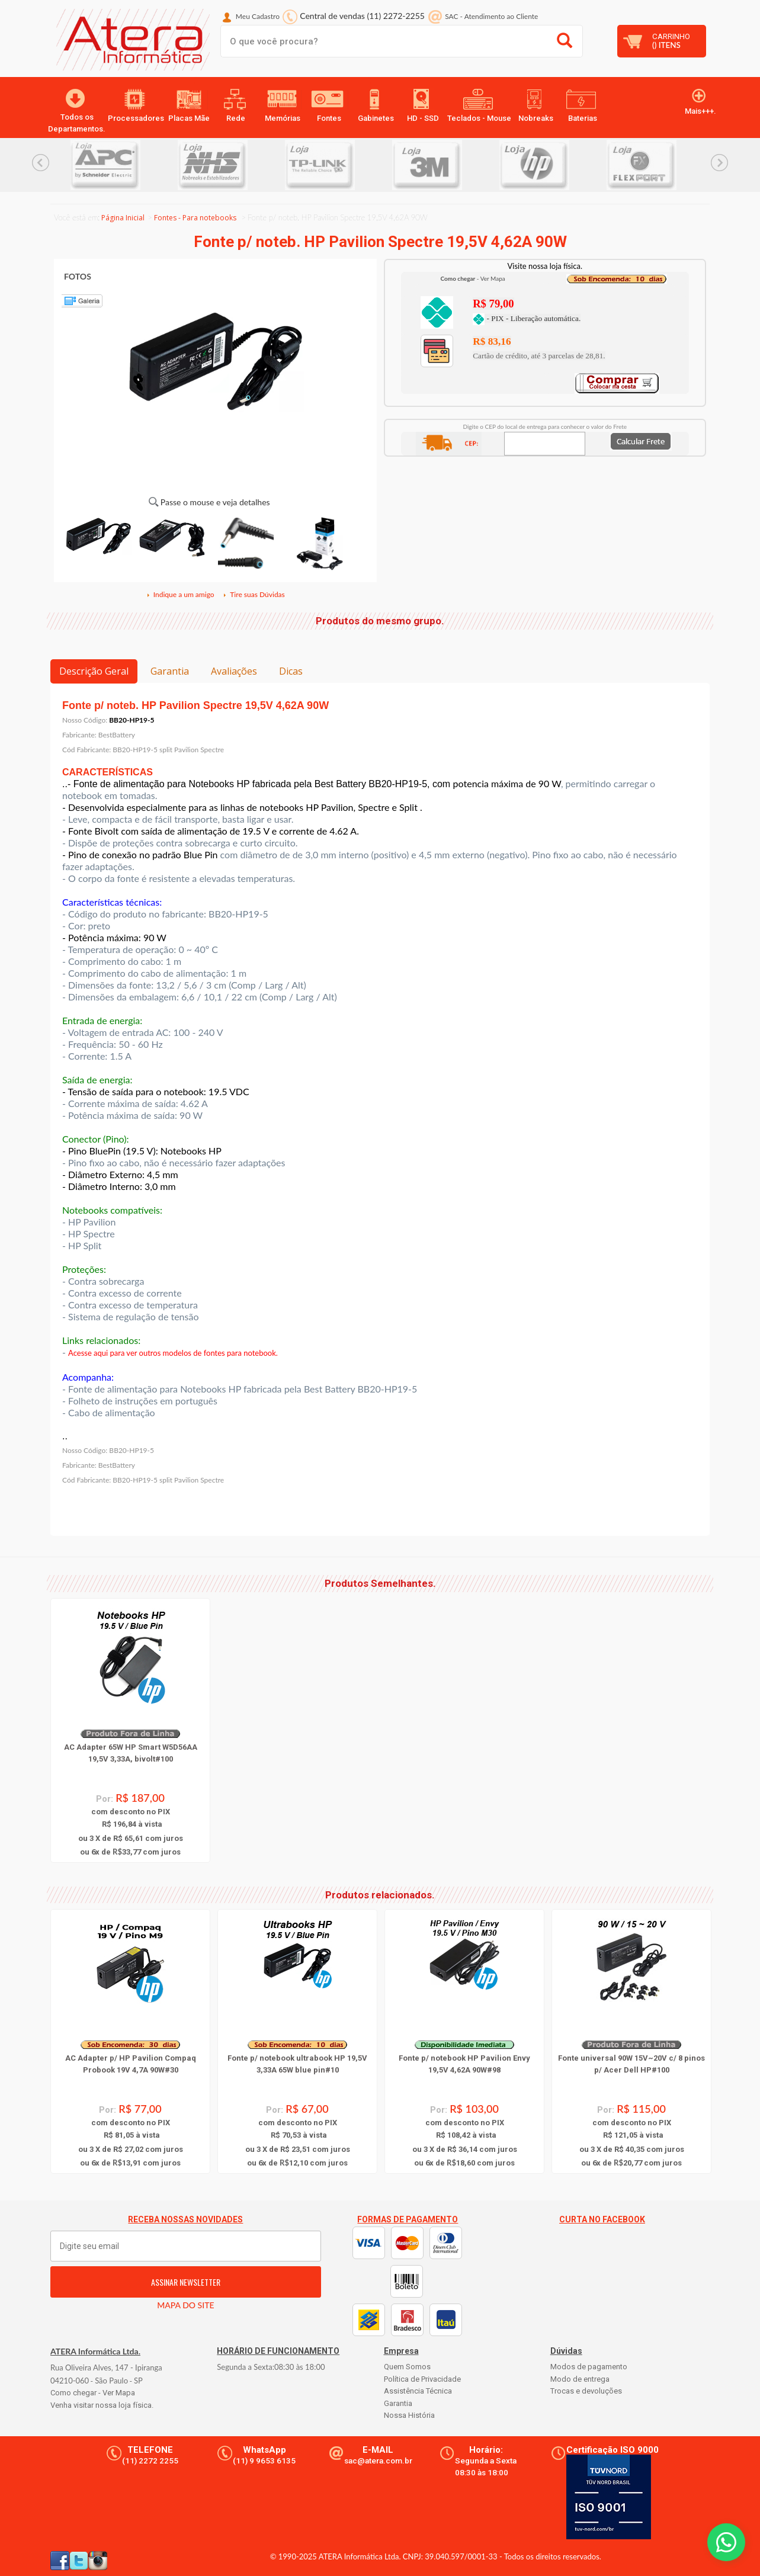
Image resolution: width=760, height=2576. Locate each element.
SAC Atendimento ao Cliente (491, 16)
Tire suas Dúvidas (253, 594)
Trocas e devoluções (586, 2390)
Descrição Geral (94, 671)
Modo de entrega (580, 2379)
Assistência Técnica (418, 2390)
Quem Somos (407, 2366)
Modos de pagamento (588, 2366)
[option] (124, 165)
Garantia (169, 671)
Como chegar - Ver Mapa (92, 2392)
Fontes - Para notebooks (195, 218)
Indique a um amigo (180, 594)
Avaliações (234, 671)
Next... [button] (719, 162)
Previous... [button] (40, 162)
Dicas (291, 671)
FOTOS (77, 276)
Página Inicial (123, 218)
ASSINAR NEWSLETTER (185, 2282)
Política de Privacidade (422, 2379)
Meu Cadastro (258, 16)
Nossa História (409, 2415)
